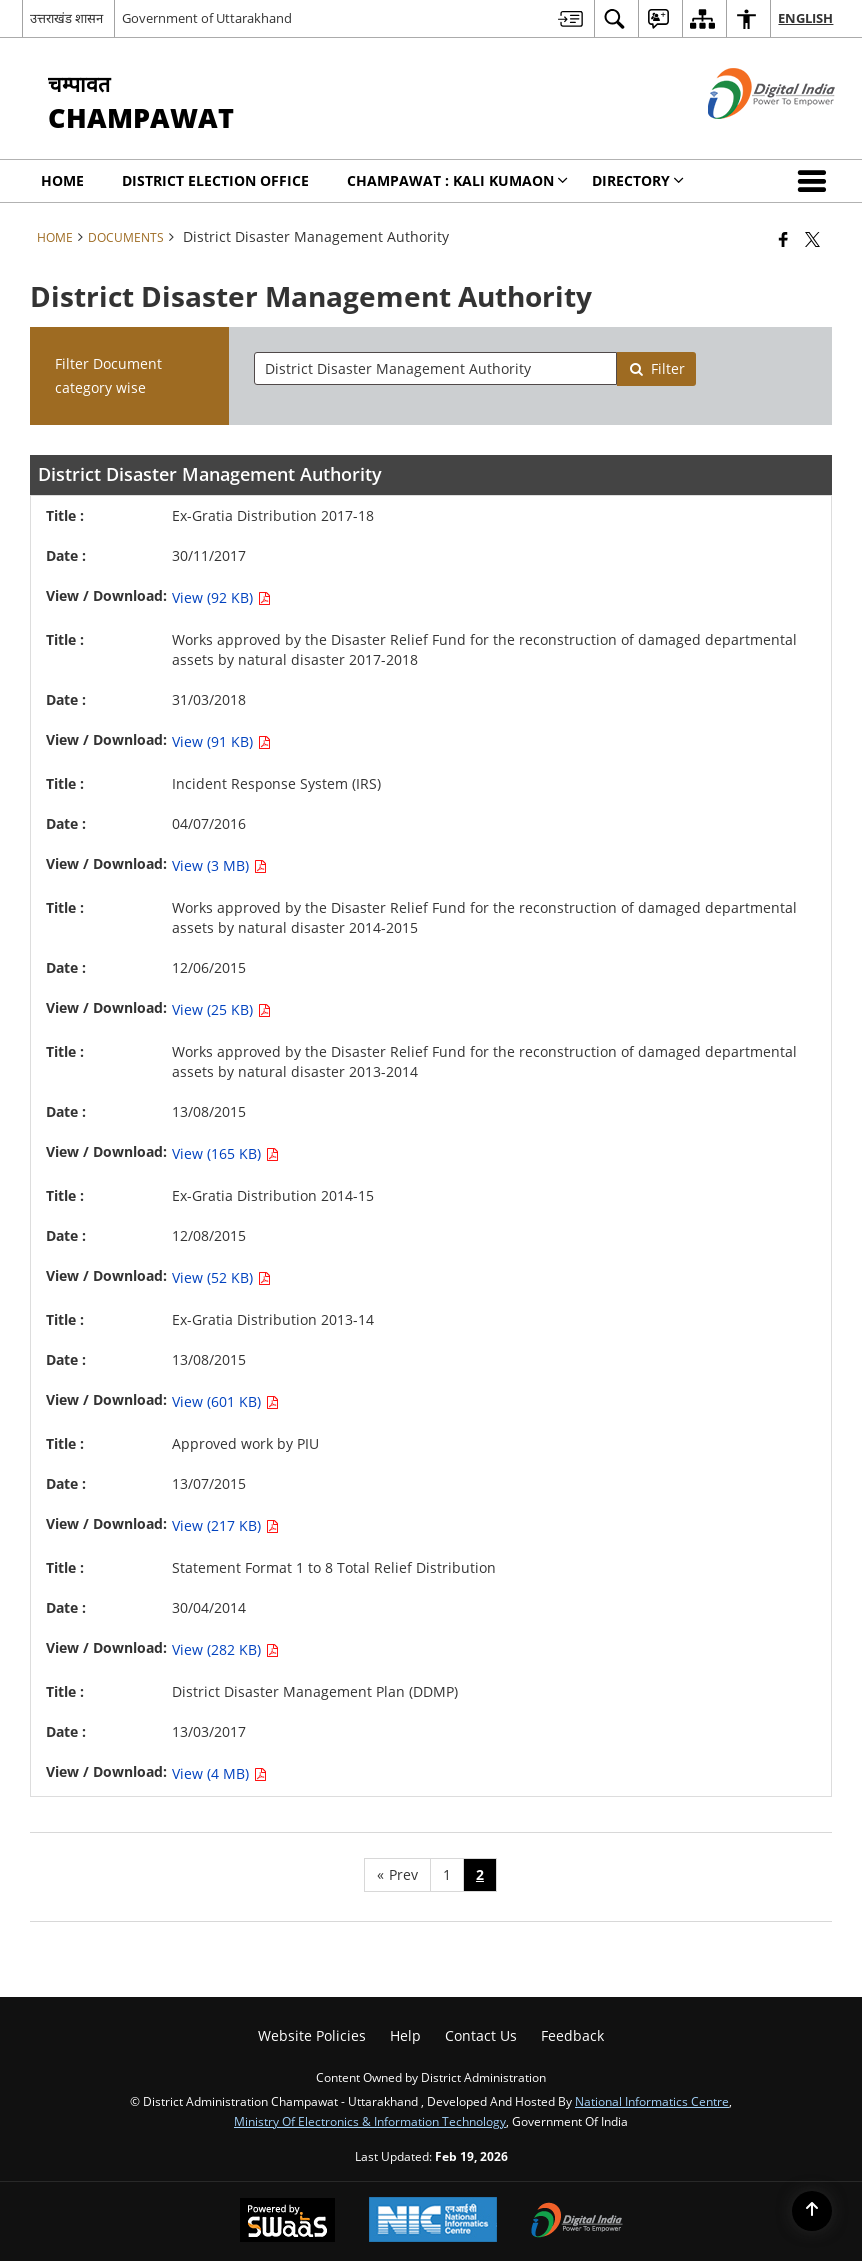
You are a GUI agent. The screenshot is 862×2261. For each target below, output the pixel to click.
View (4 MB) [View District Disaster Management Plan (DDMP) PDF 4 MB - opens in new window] (219, 1773)
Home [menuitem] (62, 180)
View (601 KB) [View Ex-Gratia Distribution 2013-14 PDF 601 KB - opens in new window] (225, 1401)
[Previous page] (397, 1875)
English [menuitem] (805, 18)
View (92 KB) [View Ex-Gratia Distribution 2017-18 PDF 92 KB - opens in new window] (221, 597)
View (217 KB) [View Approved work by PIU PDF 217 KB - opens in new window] (225, 1525)
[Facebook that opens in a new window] (783, 239)
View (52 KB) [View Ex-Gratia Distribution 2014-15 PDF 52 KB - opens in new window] (221, 1277)
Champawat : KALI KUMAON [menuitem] (457, 180)
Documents (126, 237)
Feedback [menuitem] (572, 2035)
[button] (816, 181)
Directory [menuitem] (638, 180)
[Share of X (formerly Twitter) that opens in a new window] (812, 239)
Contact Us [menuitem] (481, 2035)
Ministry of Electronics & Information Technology (370, 2121)
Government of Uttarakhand (207, 18)
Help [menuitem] (405, 2035)
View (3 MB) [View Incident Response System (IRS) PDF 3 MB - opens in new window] (219, 865)
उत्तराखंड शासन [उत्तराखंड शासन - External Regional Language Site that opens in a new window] (66, 18)
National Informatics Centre (652, 2101)
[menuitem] (570, 18)
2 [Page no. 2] (480, 1874)
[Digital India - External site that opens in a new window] (746, 135)
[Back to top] (812, 2211)
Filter (657, 368)
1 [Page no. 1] (447, 1874)
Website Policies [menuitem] (312, 2035)
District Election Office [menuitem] (215, 180)
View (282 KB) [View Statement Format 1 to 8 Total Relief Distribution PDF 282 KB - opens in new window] (225, 1649)
